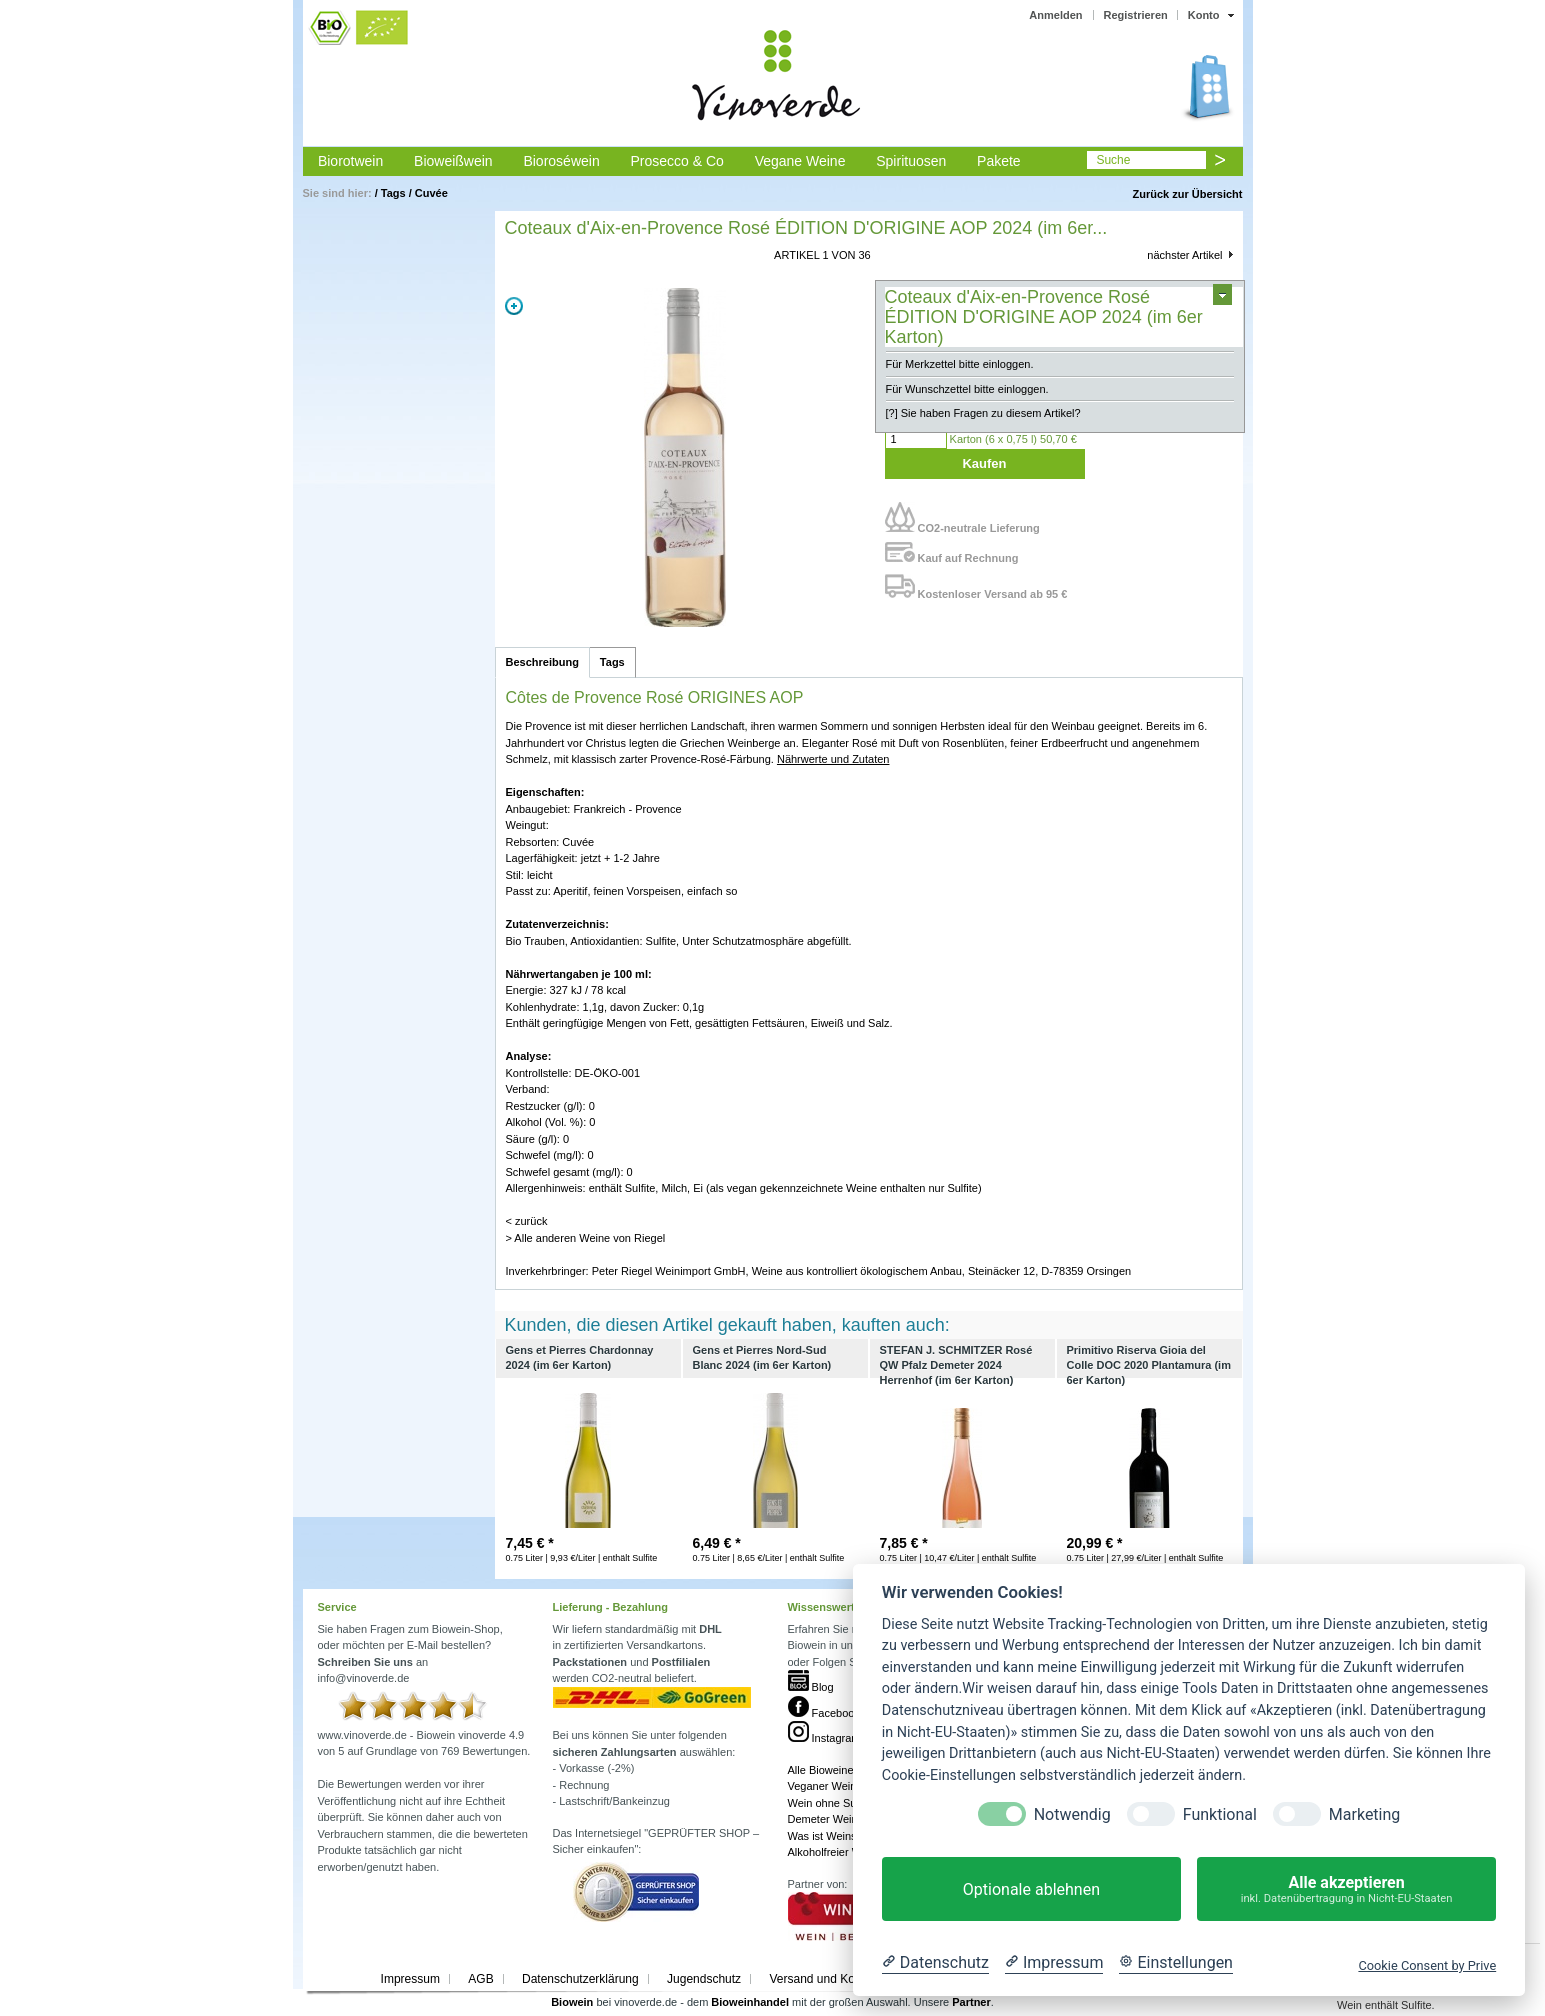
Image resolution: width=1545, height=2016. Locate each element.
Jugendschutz (704, 1979)
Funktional (1220, 1814)
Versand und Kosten (823, 1979)
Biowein (572, 2002)
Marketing (1364, 1814)
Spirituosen (911, 161)
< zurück (527, 1221)
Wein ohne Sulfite (831, 1803)
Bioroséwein (561, 161)
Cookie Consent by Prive (1427, 1965)
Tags (393, 193)
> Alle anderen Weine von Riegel (586, 1238)
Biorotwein (350, 161)
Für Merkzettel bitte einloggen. (960, 364)
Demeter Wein (823, 1819)
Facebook (824, 1713)
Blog (811, 1687)
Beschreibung (542, 662)
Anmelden (1055, 15)
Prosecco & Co (676, 161)
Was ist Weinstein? (834, 1836)
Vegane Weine (800, 161)
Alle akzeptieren (1346, 1889)
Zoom (514, 306)
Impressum (410, 1979)
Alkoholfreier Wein (832, 1852)
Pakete (999, 161)
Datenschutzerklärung (580, 1979)
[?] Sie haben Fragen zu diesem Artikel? (983, 413)
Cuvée (431, 193)
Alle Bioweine (821, 1770)
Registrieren (1136, 15)
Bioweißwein (453, 161)
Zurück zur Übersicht (1187, 194)
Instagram (824, 1738)
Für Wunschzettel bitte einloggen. (967, 389)
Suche (1113, 160)
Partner (971, 2002)
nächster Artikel (1184, 255)
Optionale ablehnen (1031, 1889)
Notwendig (1072, 1814)
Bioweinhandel (750, 2002)
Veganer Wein (822, 1786)
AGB (480, 1979)
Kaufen (984, 463)
